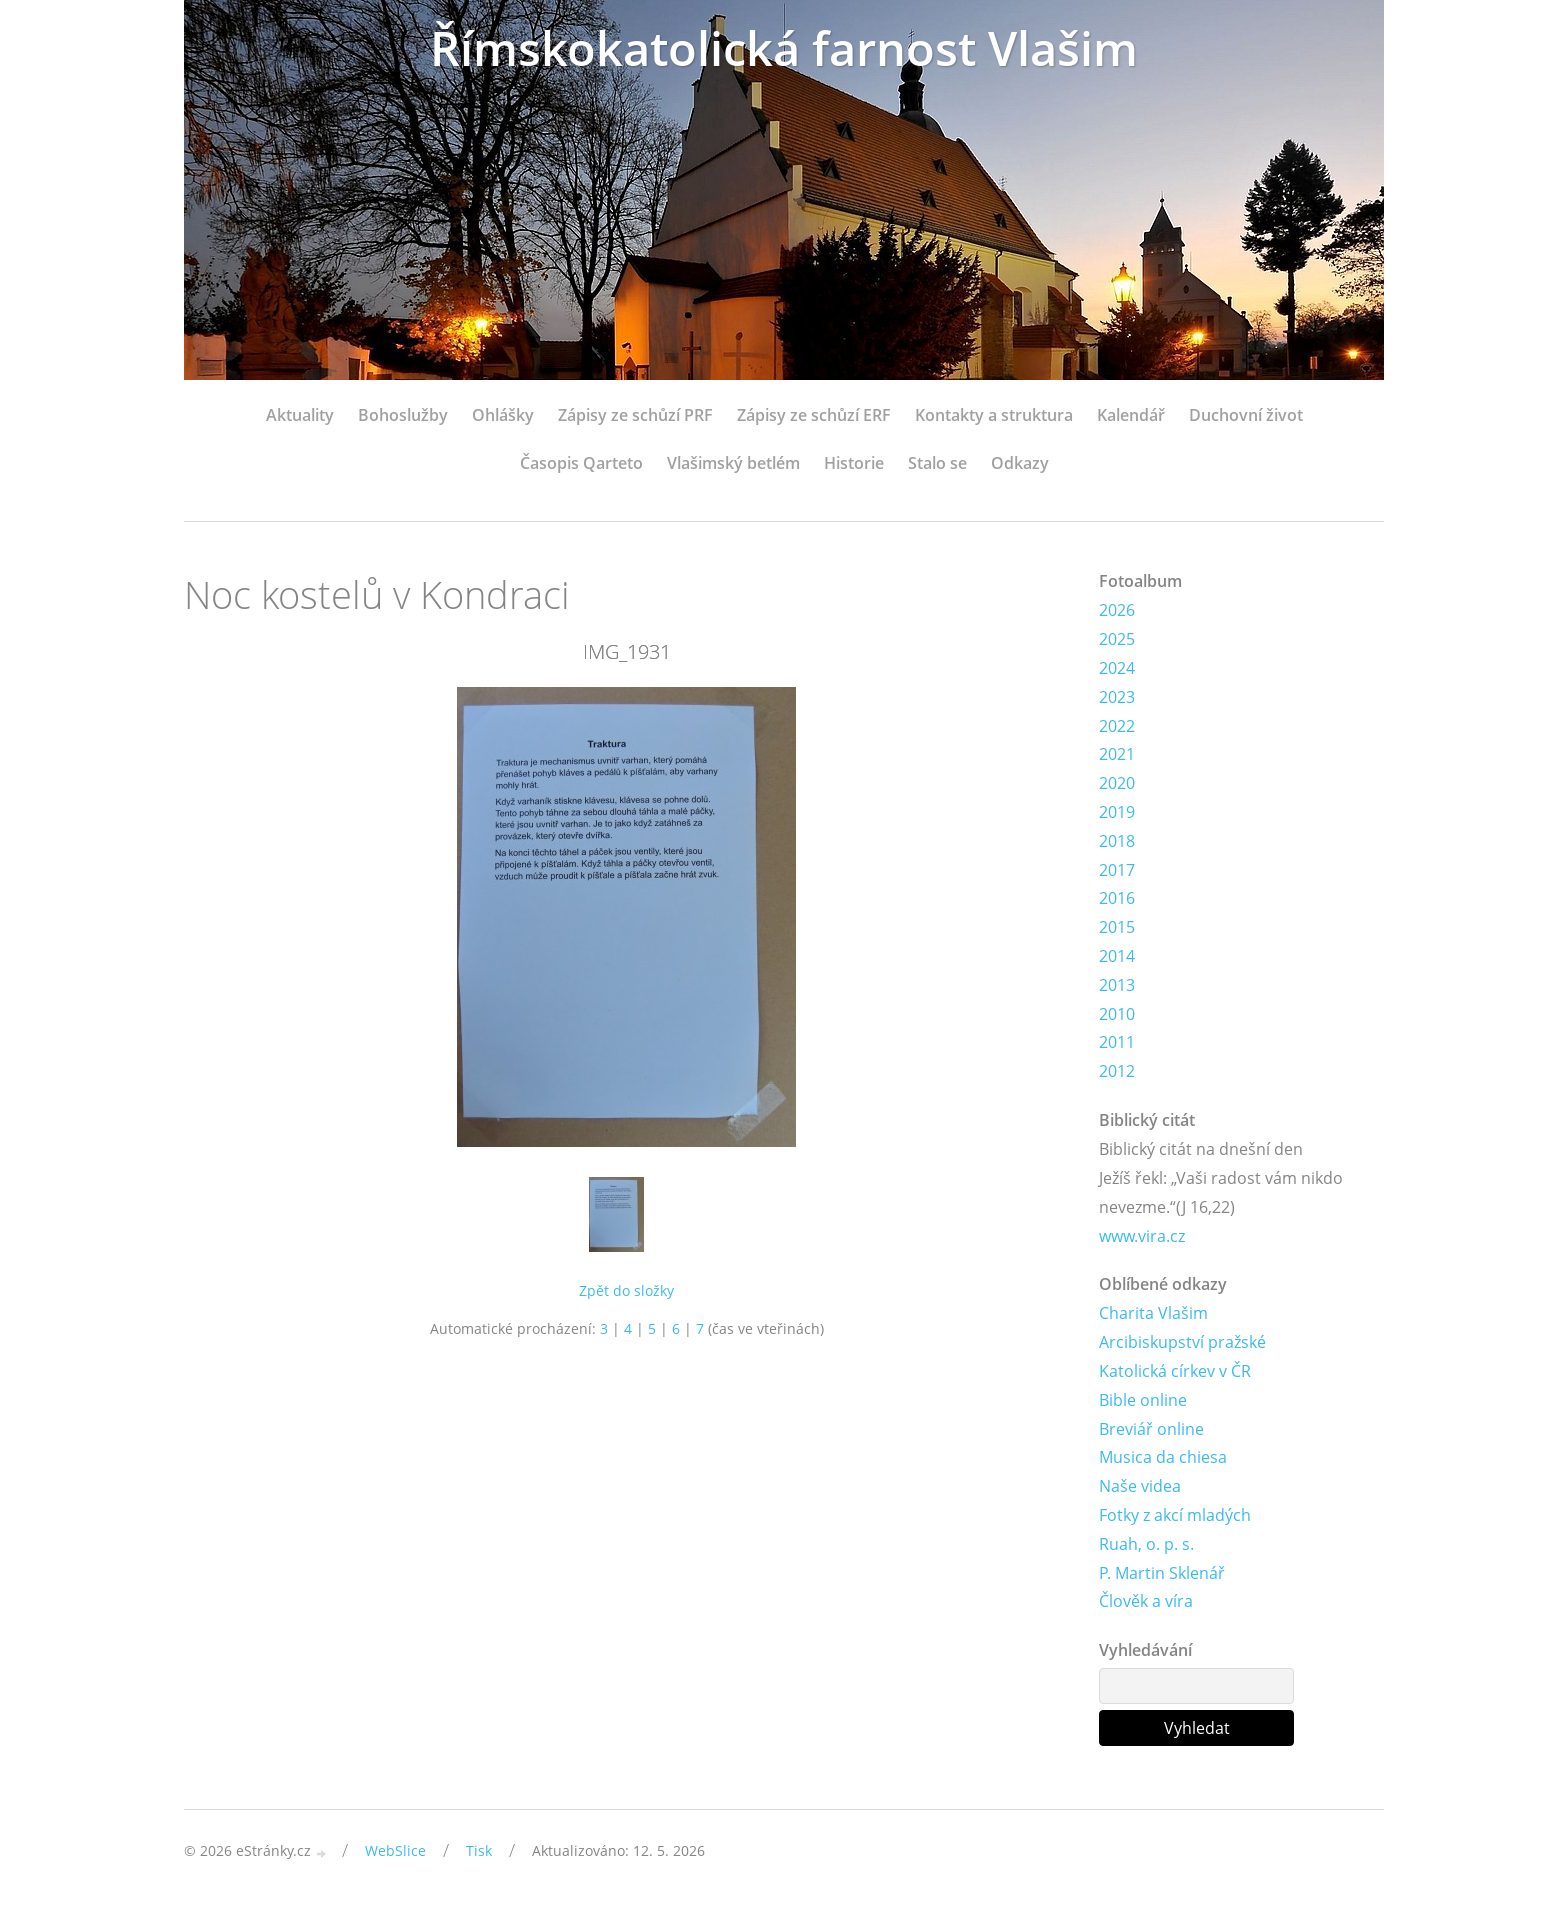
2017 (1117, 870)
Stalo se (937, 463)
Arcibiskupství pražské (1182, 1342)
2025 (1117, 639)
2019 (1117, 812)
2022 (1117, 726)
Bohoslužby (403, 415)
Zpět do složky (626, 1290)
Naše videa (1140, 1486)
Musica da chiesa (1163, 1457)
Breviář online (1151, 1429)
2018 (1117, 841)
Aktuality (300, 415)
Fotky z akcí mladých (1175, 1515)
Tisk (479, 1850)
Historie (854, 463)
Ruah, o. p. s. (1146, 1544)
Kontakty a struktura (994, 415)
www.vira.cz (1142, 1236)
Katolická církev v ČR (1175, 1371)
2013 (1117, 985)
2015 (1117, 927)
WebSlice (395, 1850)
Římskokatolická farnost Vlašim (784, 47)
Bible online (1143, 1400)
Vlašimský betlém (733, 463)
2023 (1117, 697)
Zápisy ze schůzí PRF (635, 415)
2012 (1117, 1071)
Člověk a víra (1146, 1601)
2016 (1117, 898)
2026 (1117, 610)
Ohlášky (503, 415)
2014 (1117, 956)
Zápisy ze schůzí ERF (814, 415)
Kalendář (1131, 415)
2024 (1117, 668)
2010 (1117, 1014)
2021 (1117, 754)
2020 (1117, 783)
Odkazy (1020, 463)
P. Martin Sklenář (1162, 1573)
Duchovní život (1246, 415)
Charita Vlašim (1153, 1313)
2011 (1117, 1042)
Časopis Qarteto (581, 463)
